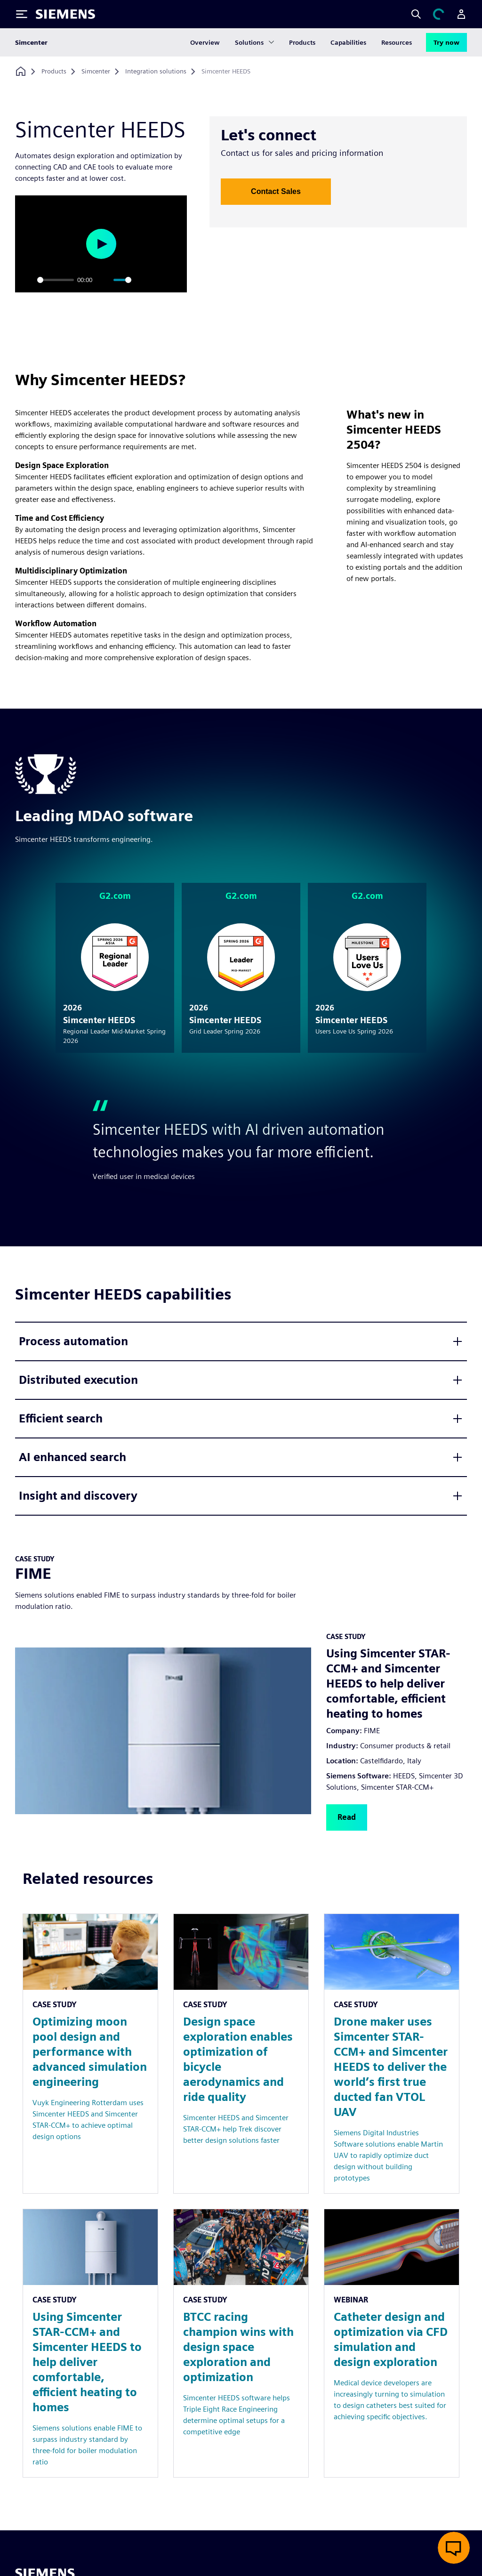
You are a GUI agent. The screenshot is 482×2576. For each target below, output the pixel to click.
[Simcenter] (95, 71)
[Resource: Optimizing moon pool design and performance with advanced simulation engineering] (90, 2054)
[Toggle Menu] (21, 14)
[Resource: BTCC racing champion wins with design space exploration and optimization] (241, 2343)
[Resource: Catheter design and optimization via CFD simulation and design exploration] (391, 2343)
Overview (205, 42)
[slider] (55, 279)
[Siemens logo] (65, 14)
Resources (396, 42)
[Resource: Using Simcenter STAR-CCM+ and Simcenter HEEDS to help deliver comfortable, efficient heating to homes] (90, 2343)
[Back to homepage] (20, 71)
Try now (446, 42)
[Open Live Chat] (453, 2547)
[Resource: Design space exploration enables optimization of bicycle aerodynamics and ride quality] (241, 2054)
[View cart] (438, 14)
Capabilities (348, 42)
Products (302, 42)
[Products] (53, 71)
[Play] (27, 280)
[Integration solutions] (155, 71)
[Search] (416, 14)
